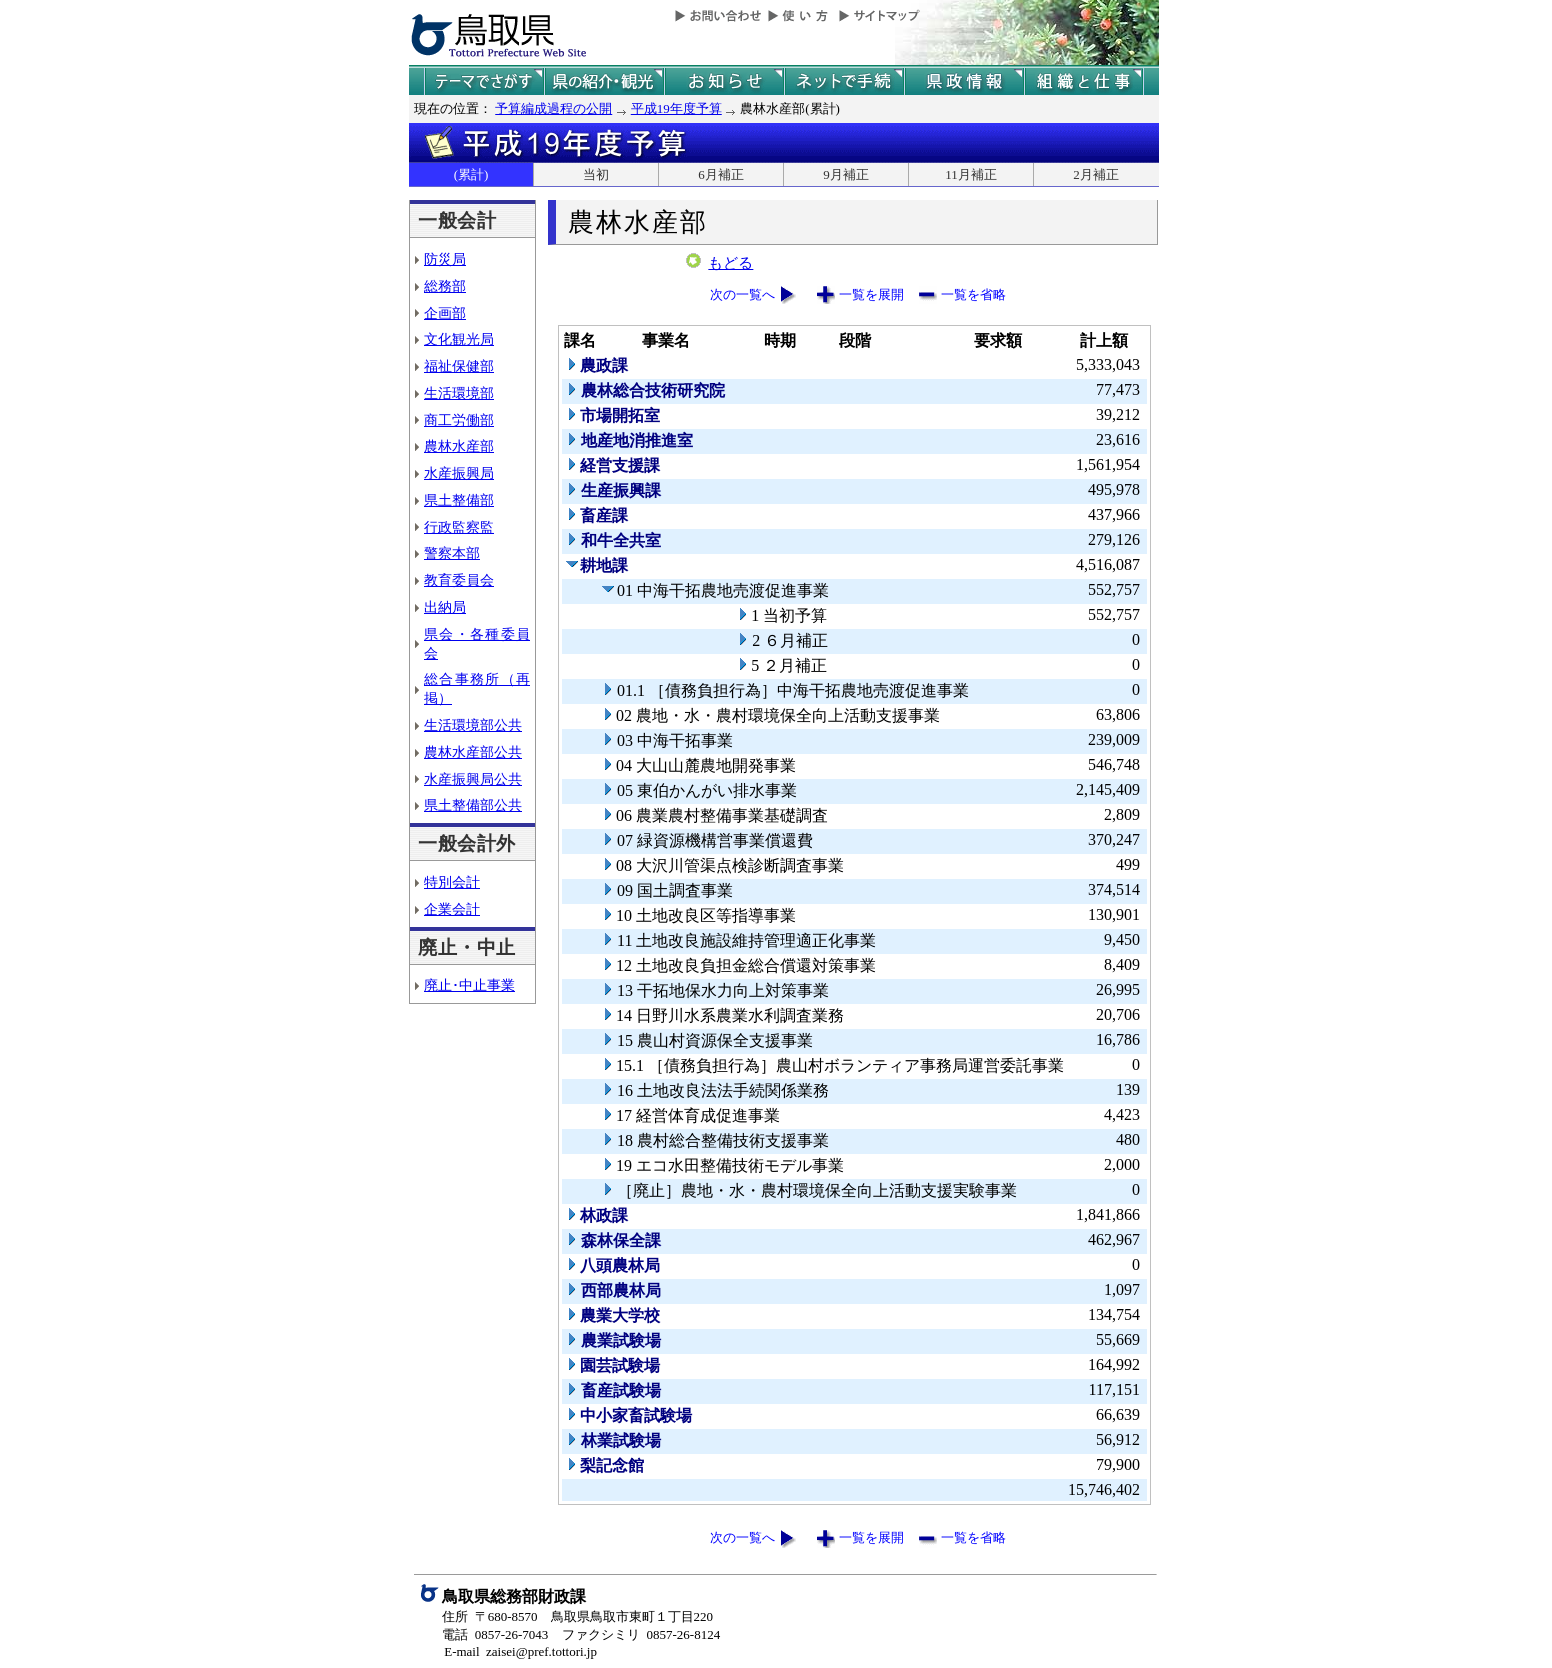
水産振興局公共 (473, 779)
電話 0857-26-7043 (495, 1634)
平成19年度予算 (676, 108)
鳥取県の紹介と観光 (604, 81)
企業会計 (452, 909)
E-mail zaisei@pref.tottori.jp (520, 1651)
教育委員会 (459, 580)
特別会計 (452, 882)
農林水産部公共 (473, 752)
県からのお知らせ (724, 81)
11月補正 (971, 174)
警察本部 (452, 553)
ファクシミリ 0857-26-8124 (641, 1634)
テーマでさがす (484, 81)
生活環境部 (459, 393)
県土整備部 (459, 500)
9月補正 (846, 174)
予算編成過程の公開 (553, 108)
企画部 (445, 313)
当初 (596, 174)
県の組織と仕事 (1084, 81)
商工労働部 (459, 420)
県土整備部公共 (473, 805)
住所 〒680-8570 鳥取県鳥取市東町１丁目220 (577, 1616)
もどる (730, 263)
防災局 (445, 259)
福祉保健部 (459, 366)
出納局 (445, 607)
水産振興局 (459, 473)
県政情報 (964, 81)
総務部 (445, 286)
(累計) (471, 174)
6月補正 (721, 174)
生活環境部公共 (473, 725)
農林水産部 (459, 446)
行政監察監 (459, 527)
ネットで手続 (844, 81)
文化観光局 (459, 339)
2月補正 (1096, 174)
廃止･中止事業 (469, 985)
